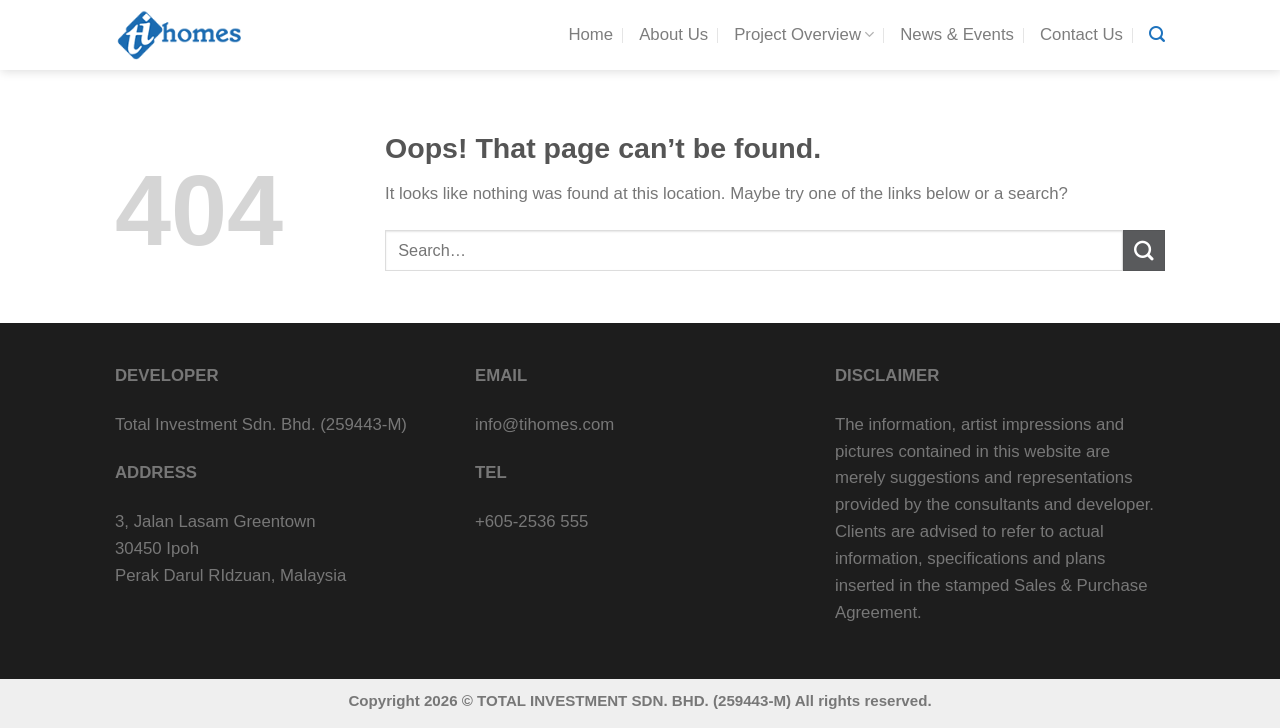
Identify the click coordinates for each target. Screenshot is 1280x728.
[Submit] (1144, 250)
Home (590, 34)
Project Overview (804, 35)
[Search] (1157, 34)
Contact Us (1081, 34)
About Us (673, 34)
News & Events (957, 34)
